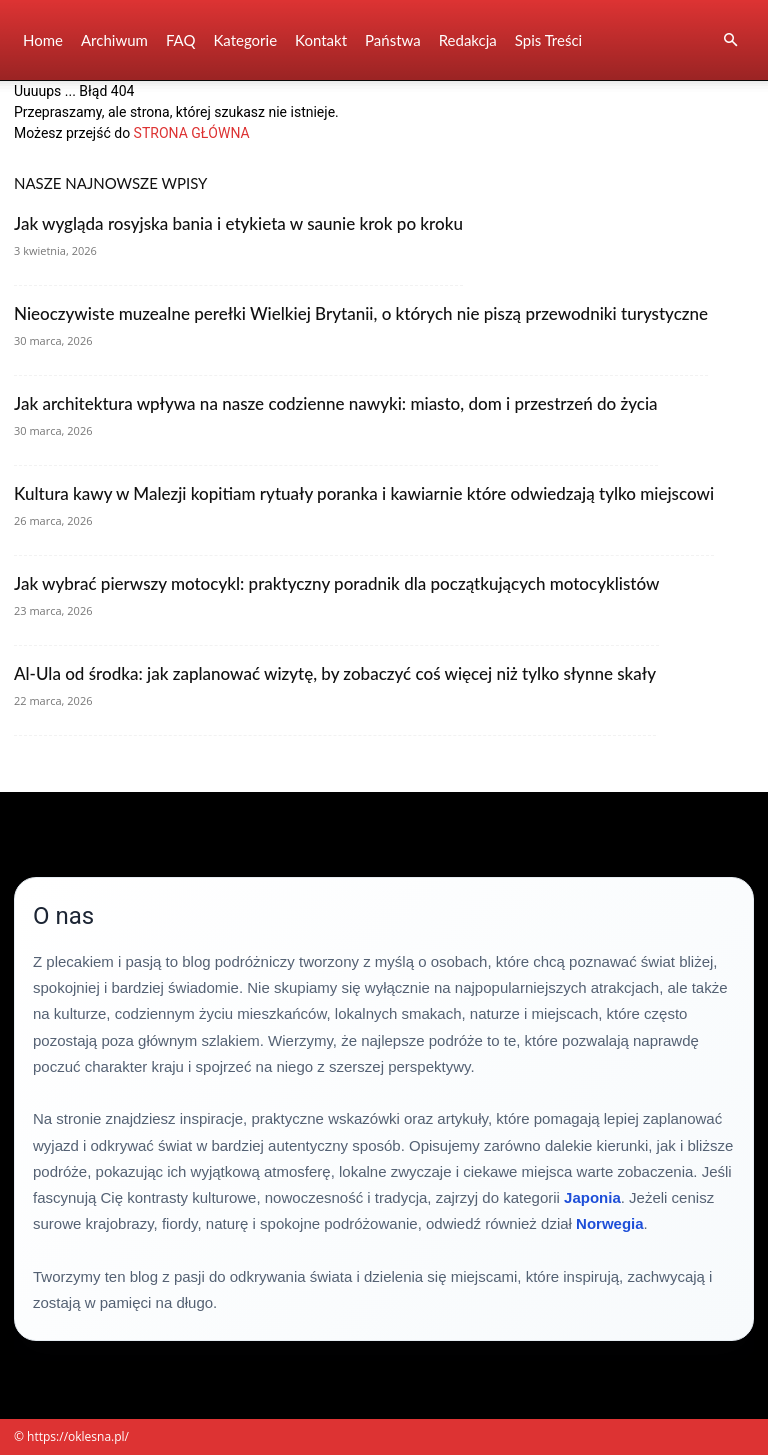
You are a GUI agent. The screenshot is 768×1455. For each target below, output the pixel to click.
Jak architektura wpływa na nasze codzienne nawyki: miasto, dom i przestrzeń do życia (336, 403)
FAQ (181, 40)
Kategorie (245, 40)
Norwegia (610, 1223)
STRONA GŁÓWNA (192, 133)
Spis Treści (548, 40)
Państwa (393, 40)
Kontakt (321, 40)
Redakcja (468, 40)
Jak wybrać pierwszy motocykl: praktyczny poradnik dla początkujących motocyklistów (336, 583)
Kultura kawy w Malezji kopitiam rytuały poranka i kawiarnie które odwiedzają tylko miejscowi (364, 493)
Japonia (592, 1197)
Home (43, 40)
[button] (730, 40)
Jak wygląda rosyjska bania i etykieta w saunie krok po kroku (238, 223)
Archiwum (114, 40)
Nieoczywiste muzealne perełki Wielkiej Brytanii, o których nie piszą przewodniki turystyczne (361, 313)
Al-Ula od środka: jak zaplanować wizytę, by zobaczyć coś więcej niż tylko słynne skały (335, 673)
